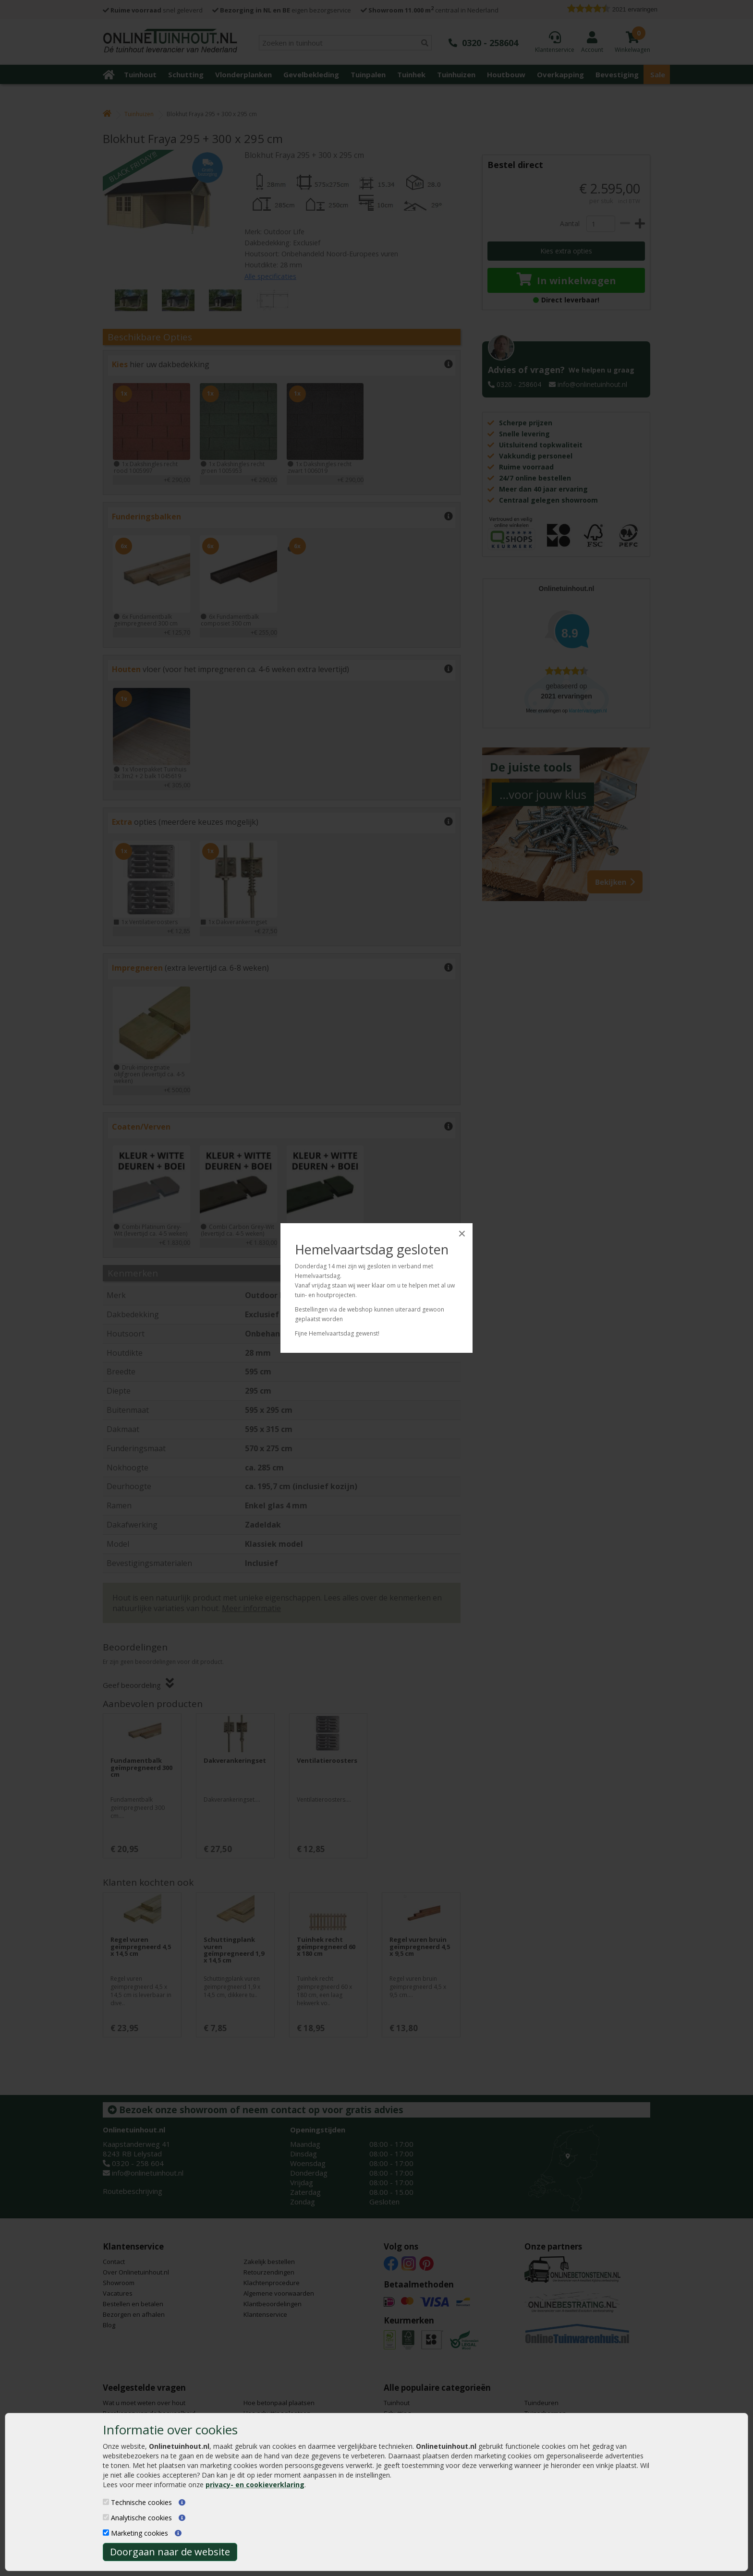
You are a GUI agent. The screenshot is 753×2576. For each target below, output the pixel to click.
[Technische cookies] (106, 2502)
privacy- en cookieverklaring (255, 2484)
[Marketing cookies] (106, 2532)
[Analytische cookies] (106, 2517)
